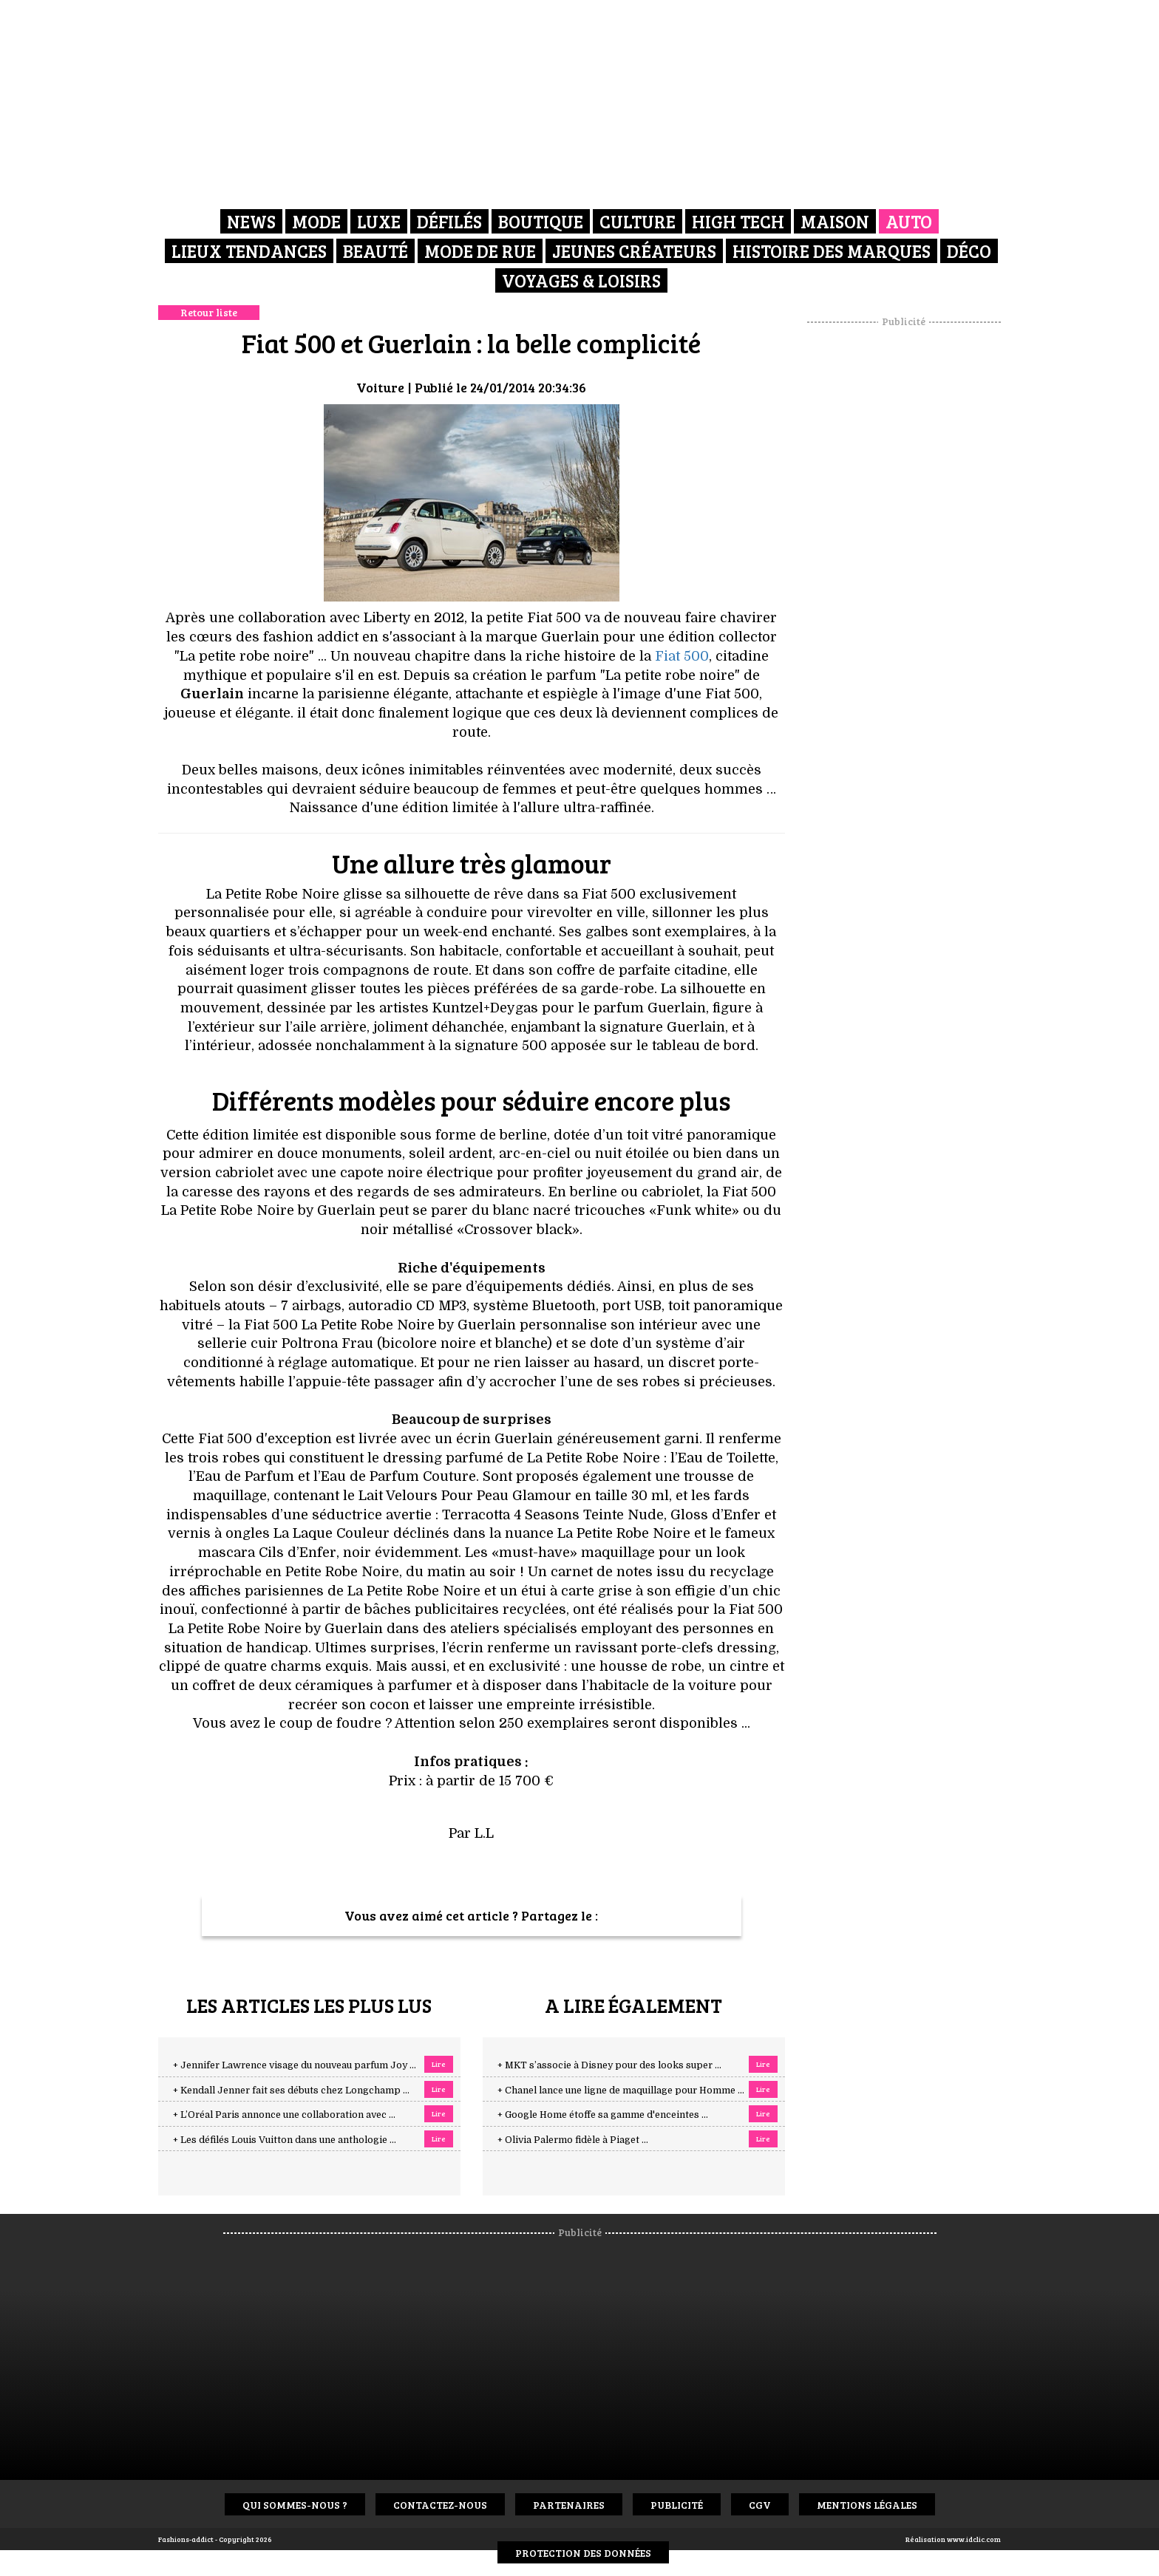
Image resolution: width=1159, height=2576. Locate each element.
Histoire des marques (832, 251)
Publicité (676, 2505)
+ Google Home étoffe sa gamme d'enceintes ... (602, 2115)
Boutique (540, 221)
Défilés (449, 221)
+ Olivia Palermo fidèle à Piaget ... (572, 2140)
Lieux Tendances (249, 251)
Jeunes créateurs (634, 251)
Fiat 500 (682, 656)
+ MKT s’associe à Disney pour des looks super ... (609, 2065)
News (251, 221)
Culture (637, 221)
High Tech (738, 221)
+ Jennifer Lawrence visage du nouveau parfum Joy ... (294, 2065)
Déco (969, 251)
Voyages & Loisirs (581, 280)
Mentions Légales (867, 2505)
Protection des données (583, 2553)
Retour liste (208, 312)
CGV (760, 2505)
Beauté (375, 251)
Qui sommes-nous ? (294, 2505)
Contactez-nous (440, 2505)
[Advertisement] (904, 550)
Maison (835, 221)
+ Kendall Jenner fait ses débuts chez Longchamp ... (291, 2090)
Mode (316, 221)
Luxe (379, 221)
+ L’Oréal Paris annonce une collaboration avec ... (284, 2115)
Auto (909, 221)
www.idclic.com (974, 2539)
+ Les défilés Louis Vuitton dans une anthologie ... (284, 2140)
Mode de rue (480, 251)
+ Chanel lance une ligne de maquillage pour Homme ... (620, 2090)
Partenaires (569, 2505)
